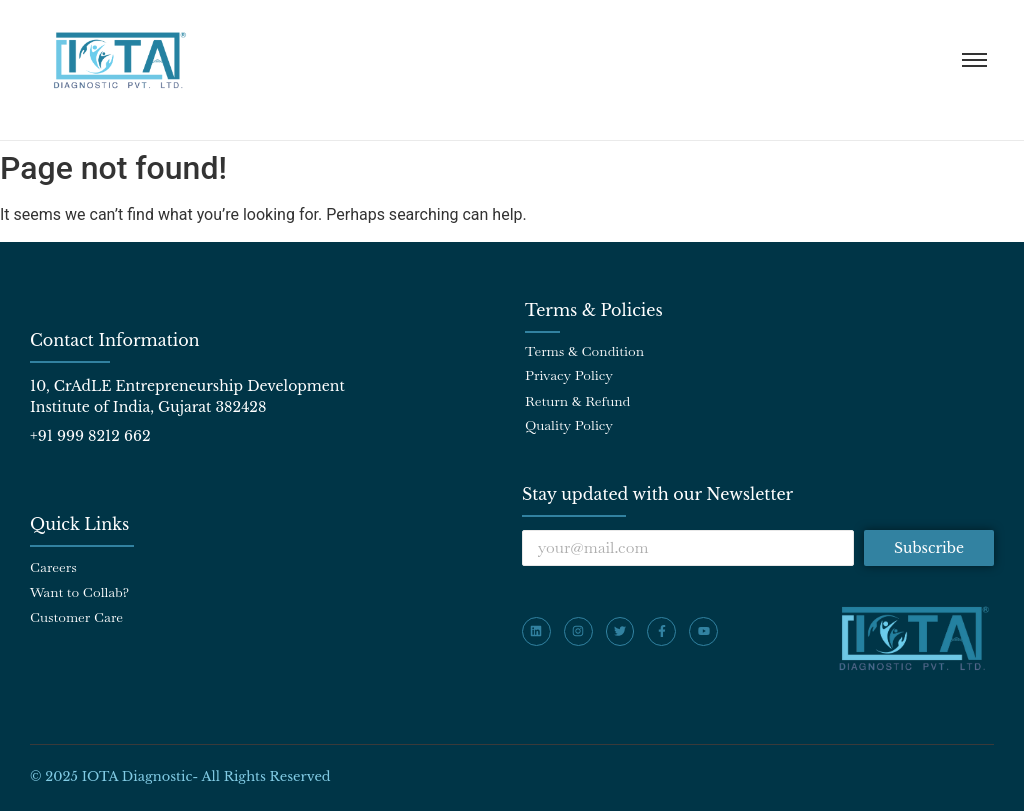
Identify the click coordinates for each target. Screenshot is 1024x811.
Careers (53, 567)
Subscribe (929, 548)
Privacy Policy (569, 375)
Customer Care (76, 617)
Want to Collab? (79, 592)
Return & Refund (577, 401)
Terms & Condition (584, 351)
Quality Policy (569, 425)
